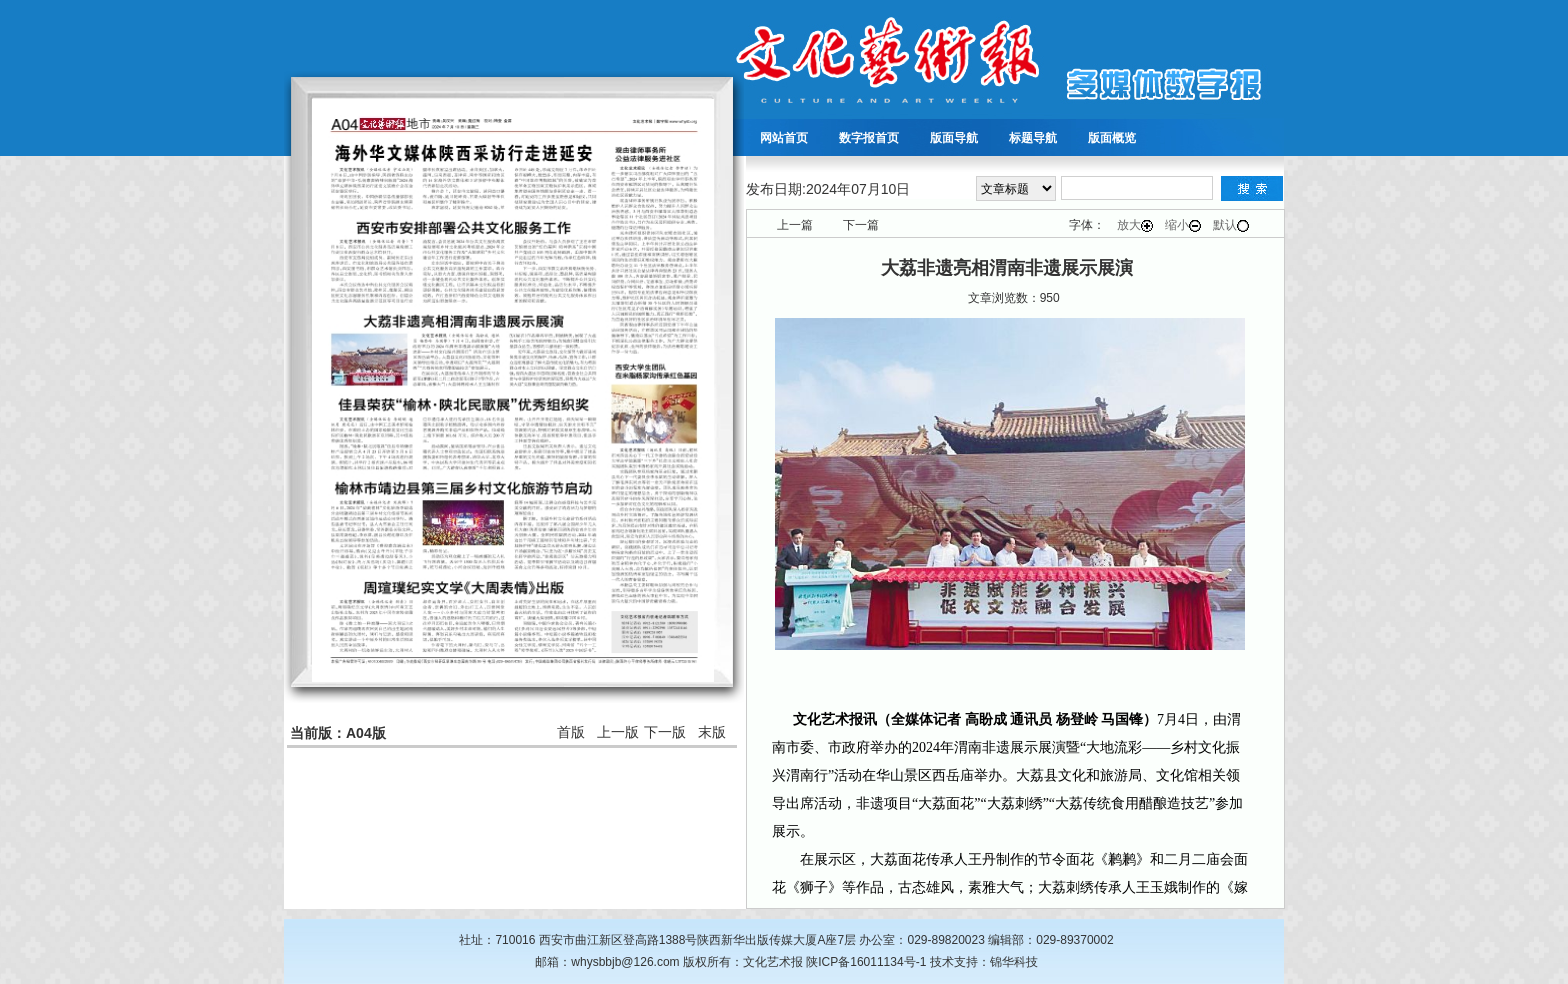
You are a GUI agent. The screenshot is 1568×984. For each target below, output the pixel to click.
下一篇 (861, 225)
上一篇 (795, 225)
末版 (712, 732)
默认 (1231, 225)
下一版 (665, 732)
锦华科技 (1014, 962)
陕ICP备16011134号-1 (866, 962)
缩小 (1183, 225)
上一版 (618, 732)
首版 (571, 732)
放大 (1135, 225)
